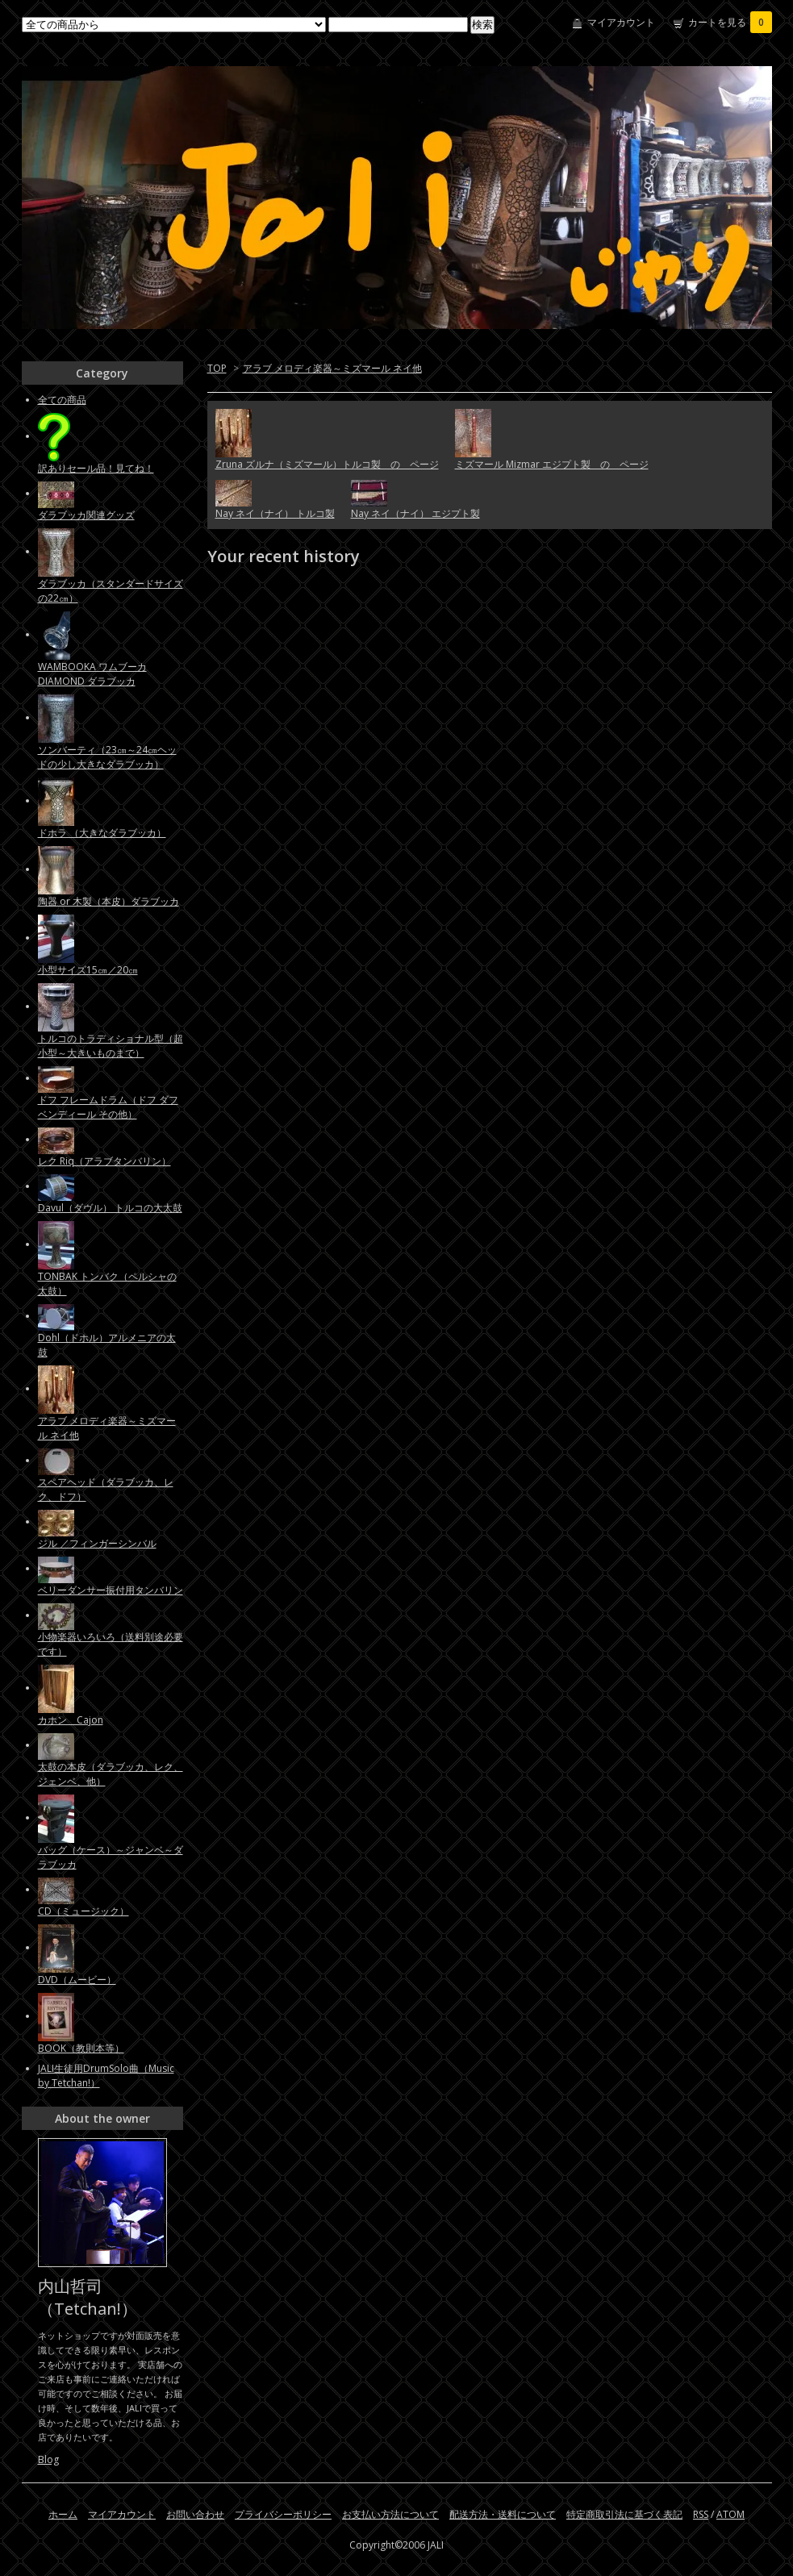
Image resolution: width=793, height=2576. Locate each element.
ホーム (62, 2514)
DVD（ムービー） (77, 1979)
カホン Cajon (70, 1720)
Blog (48, 2459)
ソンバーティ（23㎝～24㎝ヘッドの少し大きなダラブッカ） (107, 757)
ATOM (730, 2514)
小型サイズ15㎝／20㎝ (88, 970)
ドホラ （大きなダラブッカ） (102, 833)
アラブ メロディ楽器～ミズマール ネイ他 (332, 368)
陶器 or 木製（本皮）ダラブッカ (108, 901)
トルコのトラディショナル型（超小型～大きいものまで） (110, 1046)
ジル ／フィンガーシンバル (97, 1543)
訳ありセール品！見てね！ (96, 468)
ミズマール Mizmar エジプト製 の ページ (552, 464)
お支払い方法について (390, 2514)
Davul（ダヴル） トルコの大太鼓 (110, 1208)
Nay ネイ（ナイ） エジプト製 (415, 513)
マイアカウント (621, 22)
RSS (700, 2514)
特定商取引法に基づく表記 (624, 2514)
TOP (217, 368)
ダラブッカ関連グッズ (86, 515)
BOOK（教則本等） (81, 2048)
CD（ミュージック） (83, 1911)
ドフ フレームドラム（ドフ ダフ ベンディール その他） (108, 1107)
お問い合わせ (195, 2514)
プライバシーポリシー (283, 2514)
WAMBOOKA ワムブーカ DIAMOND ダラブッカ (92, 674)
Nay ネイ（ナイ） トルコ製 (275, 513)
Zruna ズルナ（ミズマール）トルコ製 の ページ (327, 464)
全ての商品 (62, 399)
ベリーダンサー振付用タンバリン (110, 1590)
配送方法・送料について (502, 2514)
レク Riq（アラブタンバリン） (104, 1161)
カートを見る (730, 22)
